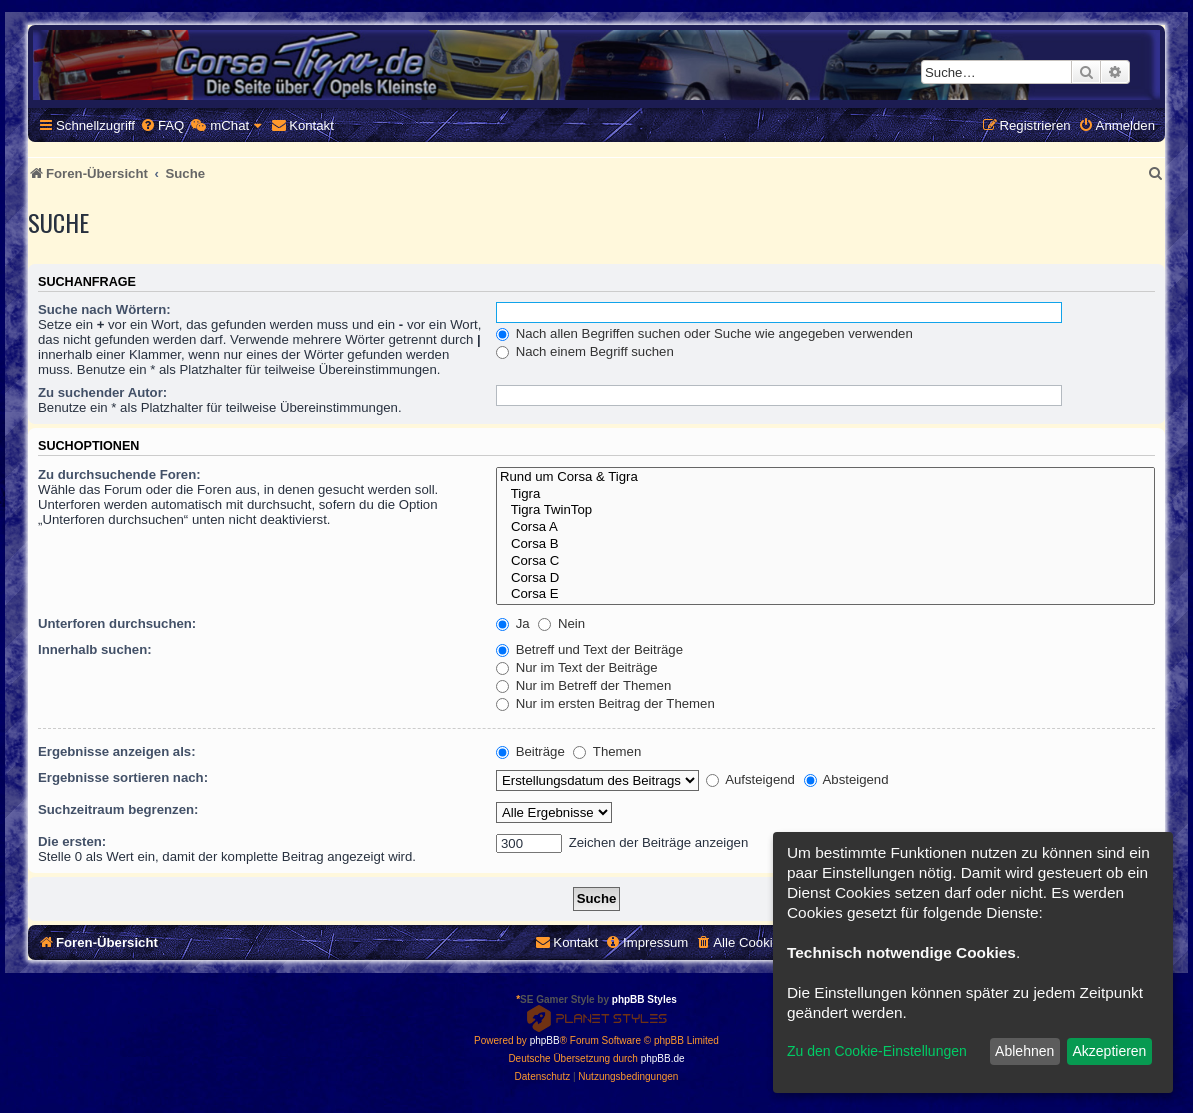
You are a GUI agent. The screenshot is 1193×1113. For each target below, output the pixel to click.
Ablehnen (1024, 1051)
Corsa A (825, 527)
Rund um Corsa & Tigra (825, 477)
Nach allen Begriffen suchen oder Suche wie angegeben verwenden (704, 333)
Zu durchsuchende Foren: (119, 474)
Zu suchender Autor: (102, 392)
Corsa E (825, 594)
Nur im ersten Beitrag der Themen (605, 703)
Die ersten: (72, 841)
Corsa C (825, 561)
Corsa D (825, 578)
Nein (561, 623)
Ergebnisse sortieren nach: (123, 777)
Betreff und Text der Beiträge (589, 649)
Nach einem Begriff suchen (585, 351)
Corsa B (825, 544)
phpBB (545, 1040)
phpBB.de (663, 1058)
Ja (513, 623)
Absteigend (846, 779)
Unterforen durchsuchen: (117, 623)
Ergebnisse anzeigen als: (117, 751)
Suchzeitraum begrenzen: (118, 809)
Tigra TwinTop (825, 510)
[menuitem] (162, 125)
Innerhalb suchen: (95, 649)
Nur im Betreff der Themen (583, 685)
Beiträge (530, 751)
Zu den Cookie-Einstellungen (877, 1051)
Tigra (825, 494)
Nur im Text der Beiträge (577, 667)
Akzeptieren (1109, 1051)
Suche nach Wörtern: (104, 309)
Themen (607, 751)
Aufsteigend (750, 779)
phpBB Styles (644, 999)
